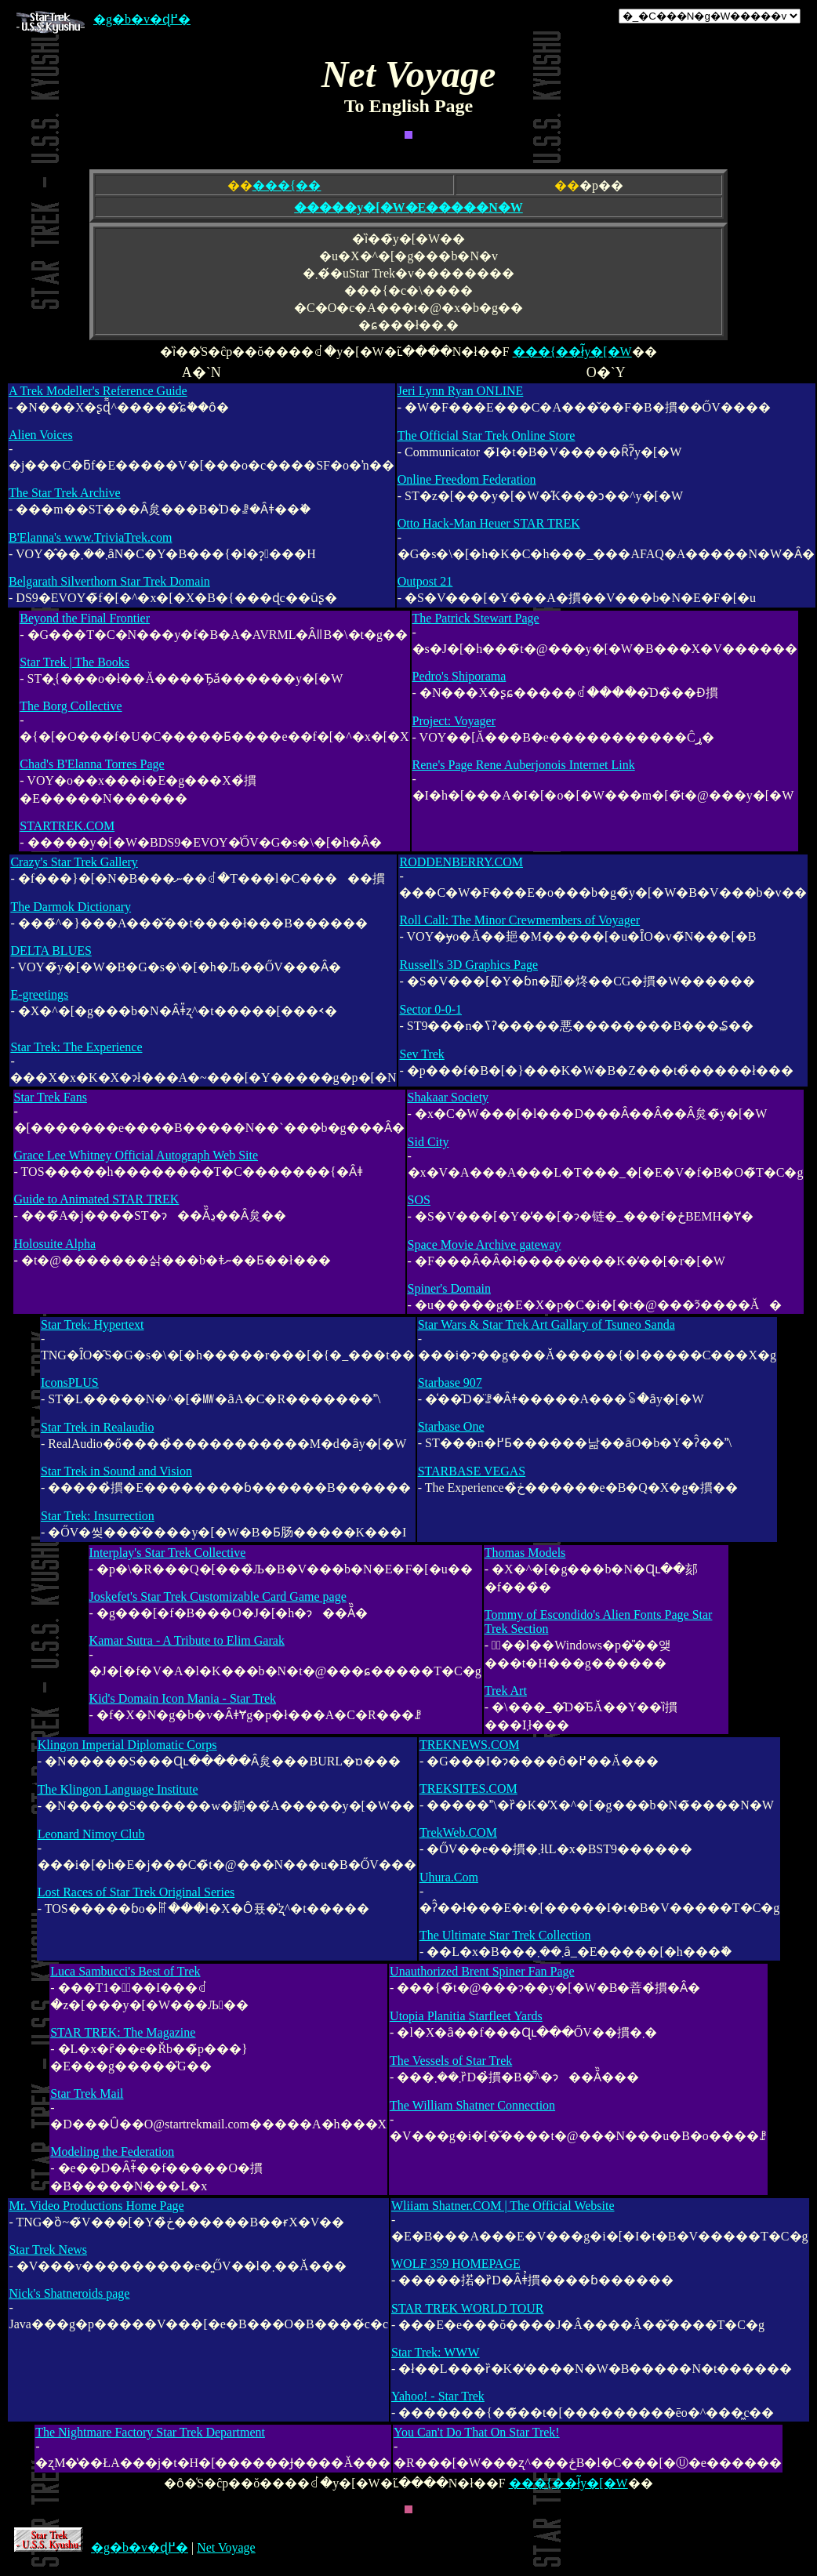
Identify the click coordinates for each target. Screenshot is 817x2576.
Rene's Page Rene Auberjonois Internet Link (523, 764)
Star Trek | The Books (74, 662)
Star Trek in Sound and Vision (116, 1471)
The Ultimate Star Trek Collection (505, 1935)
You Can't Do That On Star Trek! (477, 2432)
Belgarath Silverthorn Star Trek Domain (109, 581)
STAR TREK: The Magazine (122, 2032)
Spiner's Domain (449, 1288)
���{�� (286, 185)
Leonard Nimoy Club (91, 1834)
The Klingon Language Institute (118, 1789)
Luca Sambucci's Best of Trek (125, 1971)
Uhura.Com (448, 1877)
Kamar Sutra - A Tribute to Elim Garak (187, 1640)
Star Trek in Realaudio (97, 1427)
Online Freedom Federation (467, 479)
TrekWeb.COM (458, 1832)
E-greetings (39, 994)
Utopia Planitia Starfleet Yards (466, 2016)
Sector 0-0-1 (430, 1009)
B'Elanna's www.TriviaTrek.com (90, 537)
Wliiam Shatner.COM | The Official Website (503, 2205)
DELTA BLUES (50, 950)
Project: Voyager (454, 720)
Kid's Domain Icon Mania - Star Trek (182, 1698)
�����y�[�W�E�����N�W (408, 207)
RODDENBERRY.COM (461, 862)
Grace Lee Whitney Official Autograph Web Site (136, 1155)
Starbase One (451, 1426)
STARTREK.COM (67, 826)
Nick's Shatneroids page (69, 2293)
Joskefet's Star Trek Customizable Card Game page (218, 1596)
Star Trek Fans (50, 1097)
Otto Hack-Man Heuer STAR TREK (489, 523)
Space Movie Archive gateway (484, 1244)
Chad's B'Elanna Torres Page (92, 764)
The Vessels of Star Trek (451, 2060)
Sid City (428, 1141)
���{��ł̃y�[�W (572, 351)
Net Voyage (226, 2547)
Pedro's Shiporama (459, 676)
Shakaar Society (448, 1097)
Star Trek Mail (86, 2093)
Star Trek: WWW (435, 2352)
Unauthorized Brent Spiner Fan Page (482, 1971)
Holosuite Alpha (55, 1243)
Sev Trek (421, 1054)
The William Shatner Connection (472, 2105)
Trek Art (506, 1690)
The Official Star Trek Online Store (487, 435)
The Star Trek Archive (65, 492)
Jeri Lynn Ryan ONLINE (461, 390)
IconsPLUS (70, 1382)
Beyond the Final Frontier (85, 618)
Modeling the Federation (112, 2151)
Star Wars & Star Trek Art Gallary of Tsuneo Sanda (546, 1324)
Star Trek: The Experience (76, 1047)
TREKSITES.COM (468, 1788)
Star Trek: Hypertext (92, 1324)
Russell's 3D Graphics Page (468, 964)
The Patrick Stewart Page (475, 618)
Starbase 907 (450, 1382)
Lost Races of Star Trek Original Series (136, 1892)
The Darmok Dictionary (70, 906)
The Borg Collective (71, 706)
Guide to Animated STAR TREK (97, 1199)
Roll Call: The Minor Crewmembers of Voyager (519, 920)
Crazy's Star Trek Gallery (73, 862)
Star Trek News (48, 2249)
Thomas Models (525, 1552)
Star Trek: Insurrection (97, 1515)
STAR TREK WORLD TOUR (467, 2308)
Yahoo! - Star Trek (438, 2396)
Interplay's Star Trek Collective (167, 1552)
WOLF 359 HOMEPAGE (456, 2263)
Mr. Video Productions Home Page (96, 2205)
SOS (419, 1199)
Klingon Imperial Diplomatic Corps (127, 1744)
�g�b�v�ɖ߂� (103, 19)
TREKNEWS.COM (469, 1744)
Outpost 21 (425, 581)
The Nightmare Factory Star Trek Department (150, 2432)
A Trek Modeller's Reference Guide (98, 390)
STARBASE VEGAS (472, 1471)
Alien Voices (41, 434)
